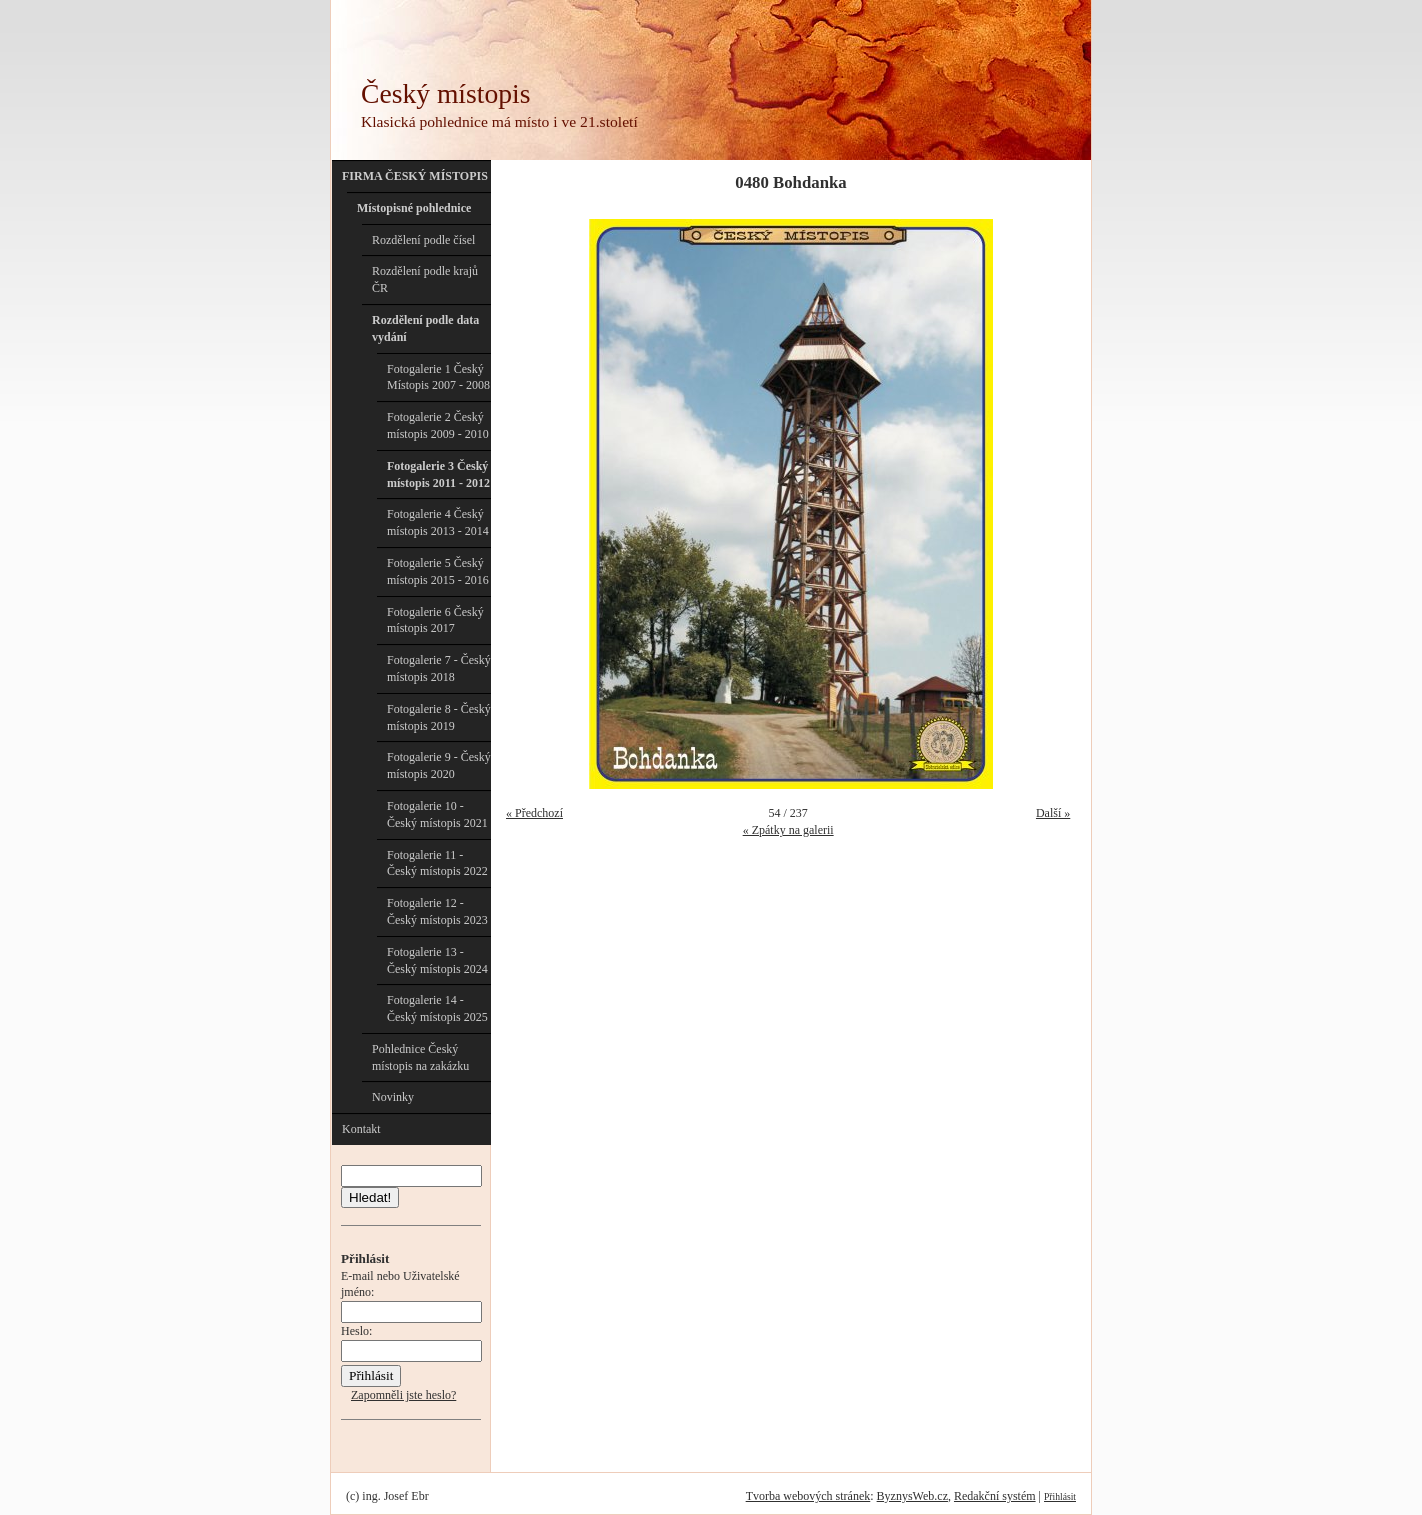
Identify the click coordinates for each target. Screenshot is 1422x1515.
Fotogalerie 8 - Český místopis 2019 (439, 717)
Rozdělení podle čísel (423, 240)
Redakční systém (995, 1496)
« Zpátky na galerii (788, 830)
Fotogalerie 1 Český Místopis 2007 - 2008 (438, 377)
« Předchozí (534, 813)
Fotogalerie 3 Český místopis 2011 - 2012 (438, 474)
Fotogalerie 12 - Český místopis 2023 (437, 911)
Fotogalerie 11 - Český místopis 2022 (437, 863)
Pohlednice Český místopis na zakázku (420, 1057)
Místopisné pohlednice (414, 208)
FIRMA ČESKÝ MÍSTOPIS (415, 176)
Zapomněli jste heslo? (403, 1395)
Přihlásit (1060, 1496)
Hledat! (370, 1197)
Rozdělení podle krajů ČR (425, 279)
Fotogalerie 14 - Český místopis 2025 (437, 1008)
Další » (1053, 813)
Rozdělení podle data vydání (425, 328)
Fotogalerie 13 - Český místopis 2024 (437, 960)
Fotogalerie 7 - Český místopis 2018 (439, 668)
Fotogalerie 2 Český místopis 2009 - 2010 (438, 425)
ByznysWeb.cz (912, 1496)
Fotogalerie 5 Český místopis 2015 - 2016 (438, 571)
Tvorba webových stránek (808, 1496)
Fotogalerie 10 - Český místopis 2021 (437, 814)
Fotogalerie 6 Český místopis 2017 (435, 620)
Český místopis (445, 93)
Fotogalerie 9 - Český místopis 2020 (439, 765)
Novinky (393, 1097)
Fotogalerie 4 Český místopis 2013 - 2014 (438, 522)
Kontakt (361, 1129)
